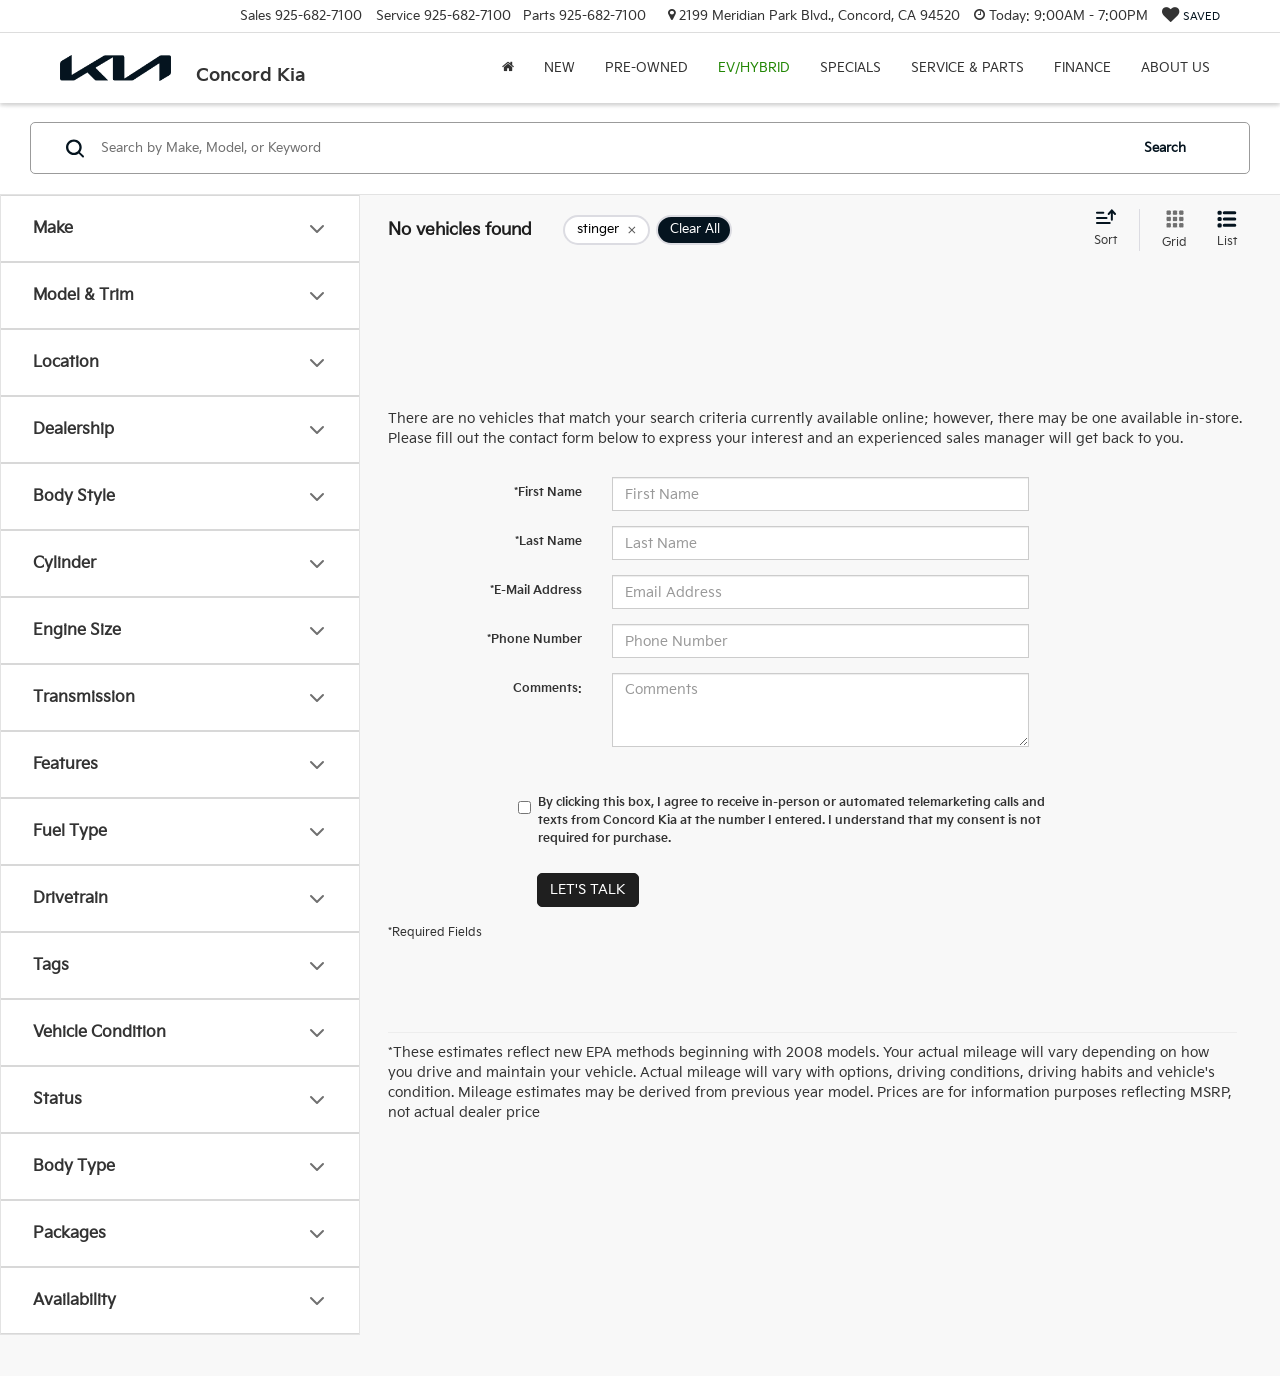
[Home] (508, 68)
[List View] (1227, 230)
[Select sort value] (1111, 229)
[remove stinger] (606, 230)
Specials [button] (850, 68)
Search (1165, 148)
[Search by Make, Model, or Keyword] (611, 148)
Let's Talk (588, 889)
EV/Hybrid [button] (754, 68)
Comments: (547, 688)
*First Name (548, 492)
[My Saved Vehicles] (1191, 16)
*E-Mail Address (536, 590)
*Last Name (548, 541)
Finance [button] (1082, 68)
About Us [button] (1175, 68)
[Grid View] (1170, 230)
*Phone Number (534, 639)
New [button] (559, 68)
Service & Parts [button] (967, 68)
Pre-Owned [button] (646, 68)
